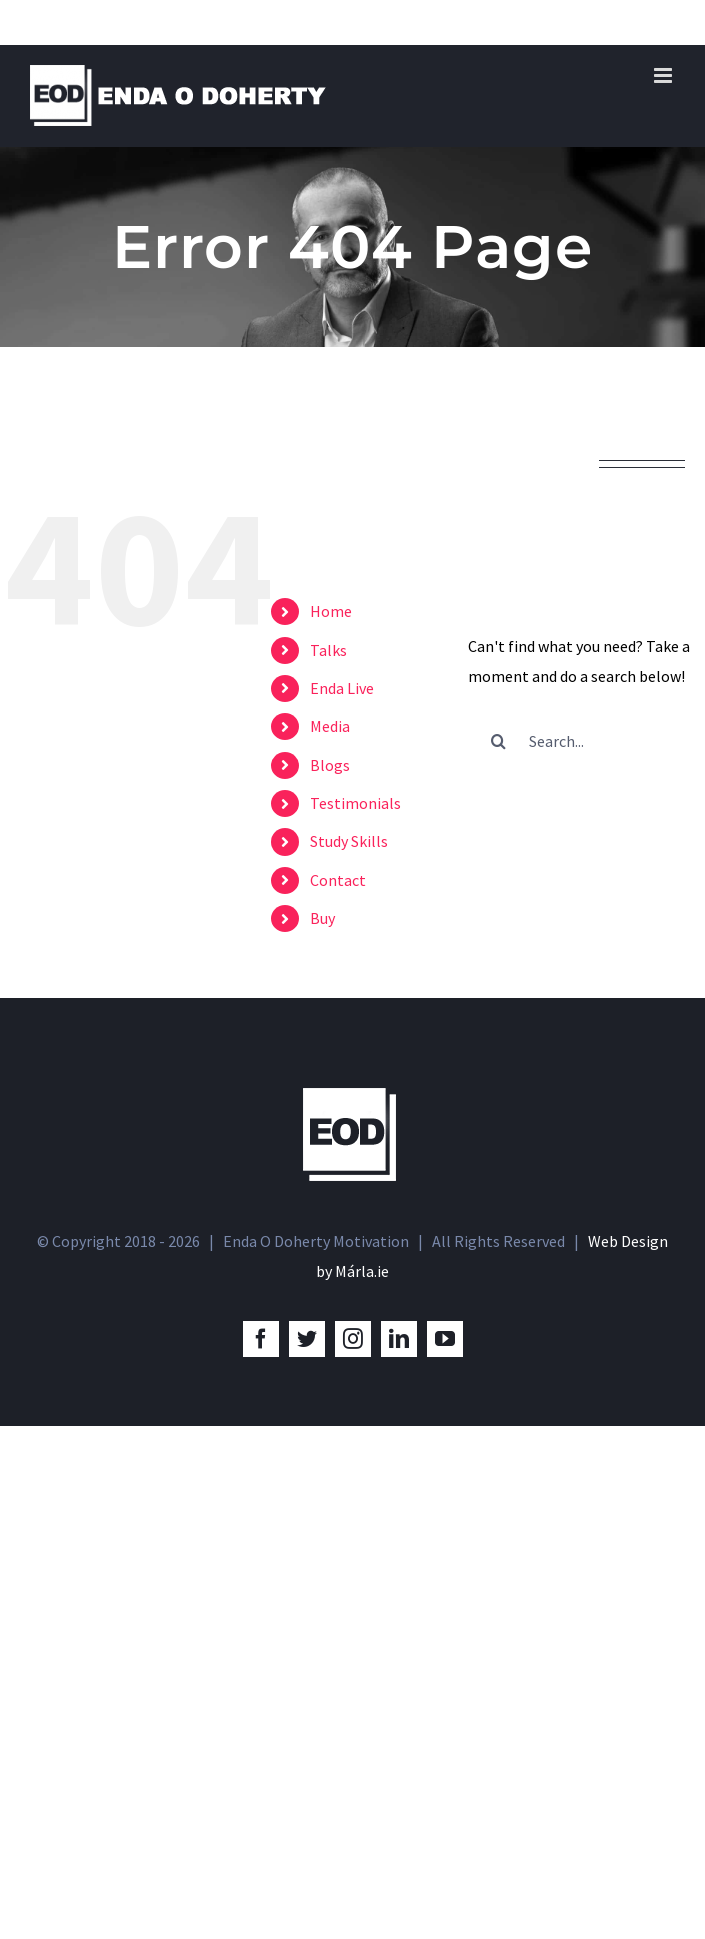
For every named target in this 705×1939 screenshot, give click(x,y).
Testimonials (355, 803)
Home (331, 611)
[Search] (498, 741)
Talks (328, 650)
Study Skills (349, 841)
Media (330, 726)
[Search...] (584, 741)
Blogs (330, 765)
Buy (322, 918)
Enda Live (342, 688)
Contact (338, 880)
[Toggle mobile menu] (664, 75)
